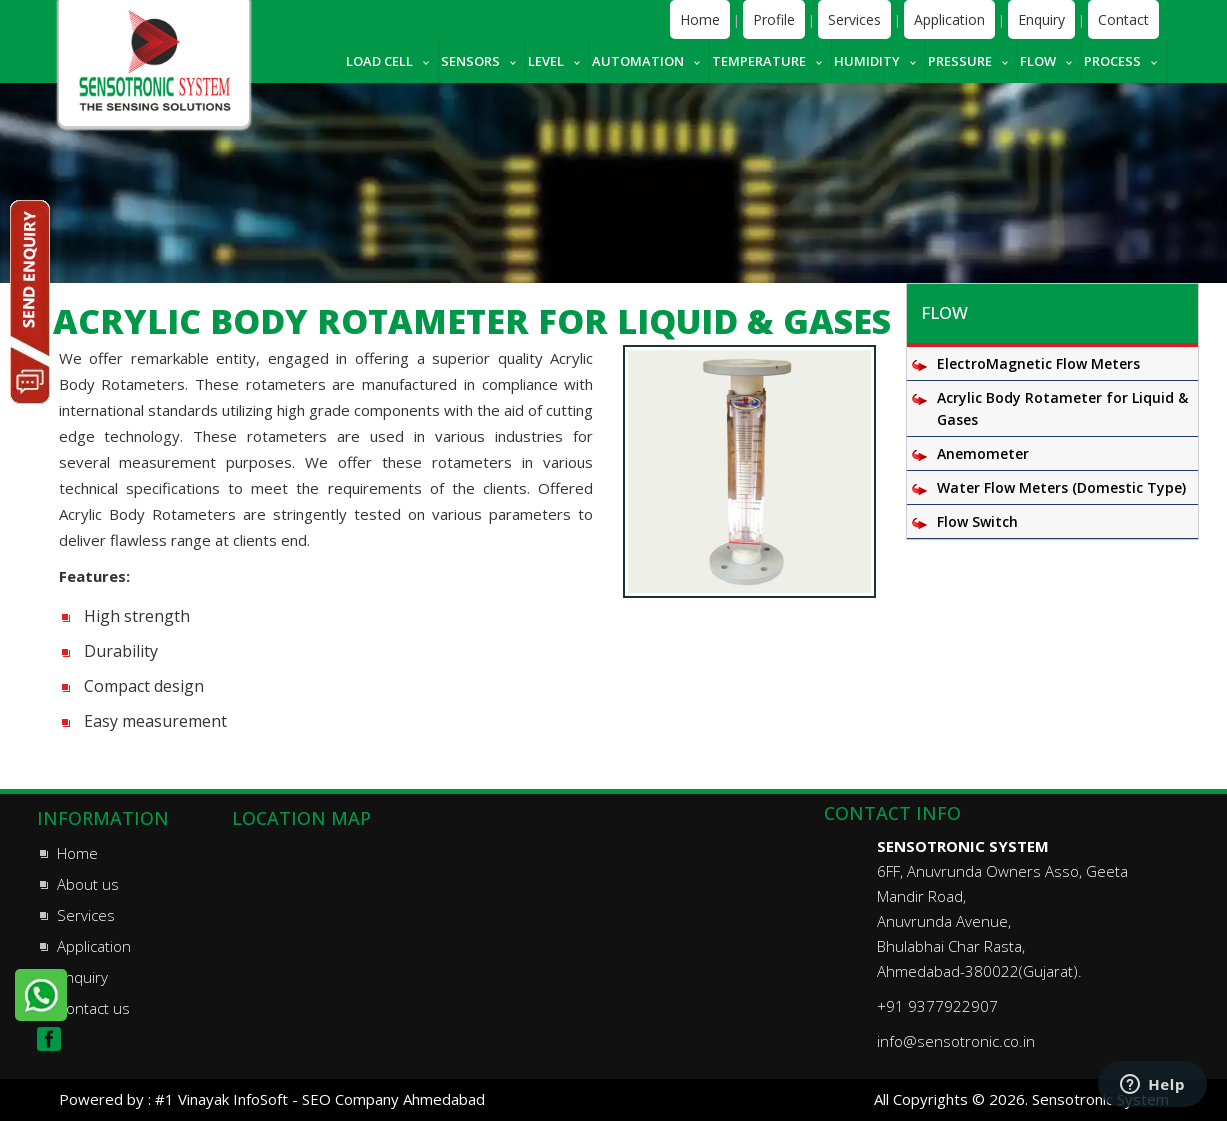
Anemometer (983, 453)
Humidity (867, 61)
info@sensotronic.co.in (956, 1041)
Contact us (93, 1008)
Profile (774, 19)
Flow (1038, 61)
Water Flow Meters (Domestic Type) (1061, 487)
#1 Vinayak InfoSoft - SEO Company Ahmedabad (320, 1099)
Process (1112, 61)
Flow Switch (977, 521)
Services (854, 19)
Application (949, 19)
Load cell (379, 61)
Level (546, 61)
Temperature (759, 61)
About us (88, 884)
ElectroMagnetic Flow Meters (1038, 363)
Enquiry (1041, 19)
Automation (638, 61)
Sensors (470, 61)
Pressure (960, 61)
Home (700, 19)
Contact (1123, 19)
